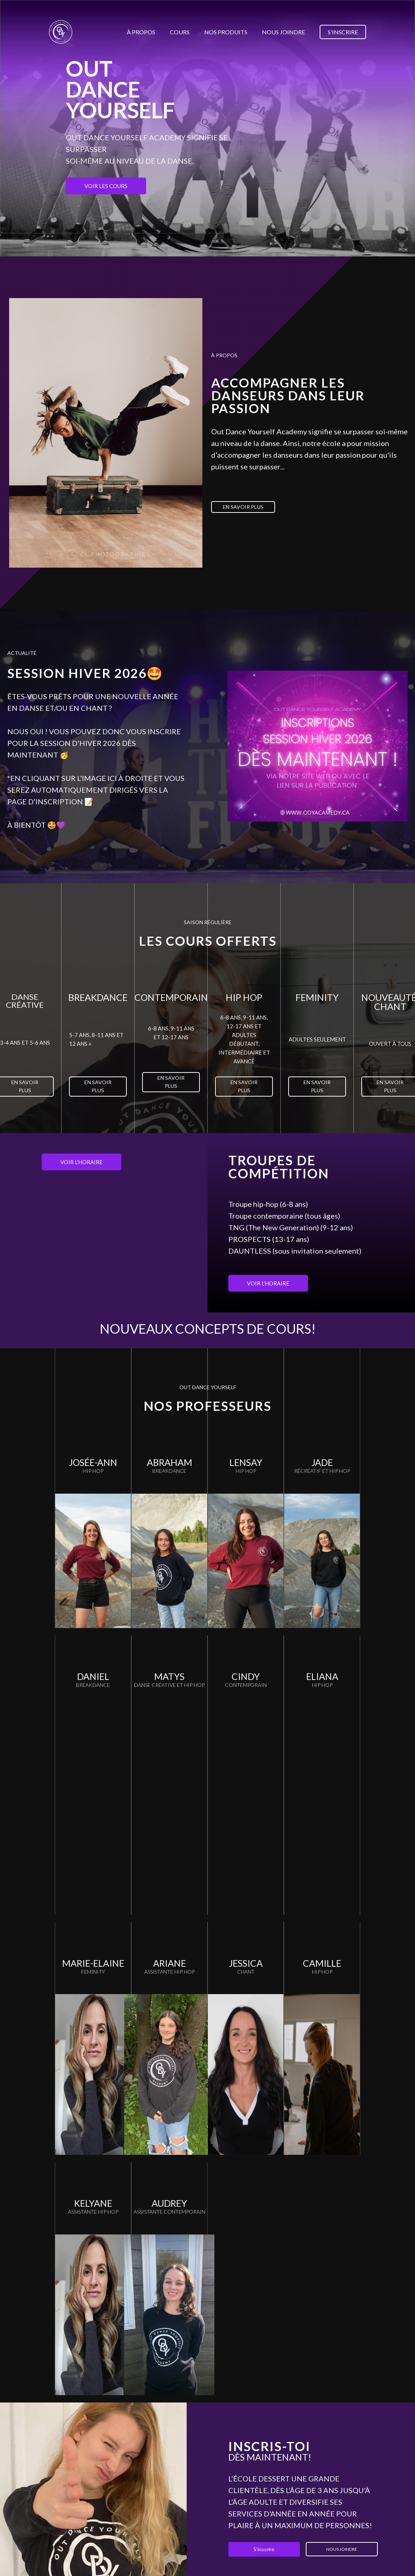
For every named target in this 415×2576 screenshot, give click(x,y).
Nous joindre (283, 31)
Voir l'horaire (81, 1162)
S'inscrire (343, 31)
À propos (141, 31)
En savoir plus (243, 507)
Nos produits (225, 31)
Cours (180, 31)
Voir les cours (105, 186)
